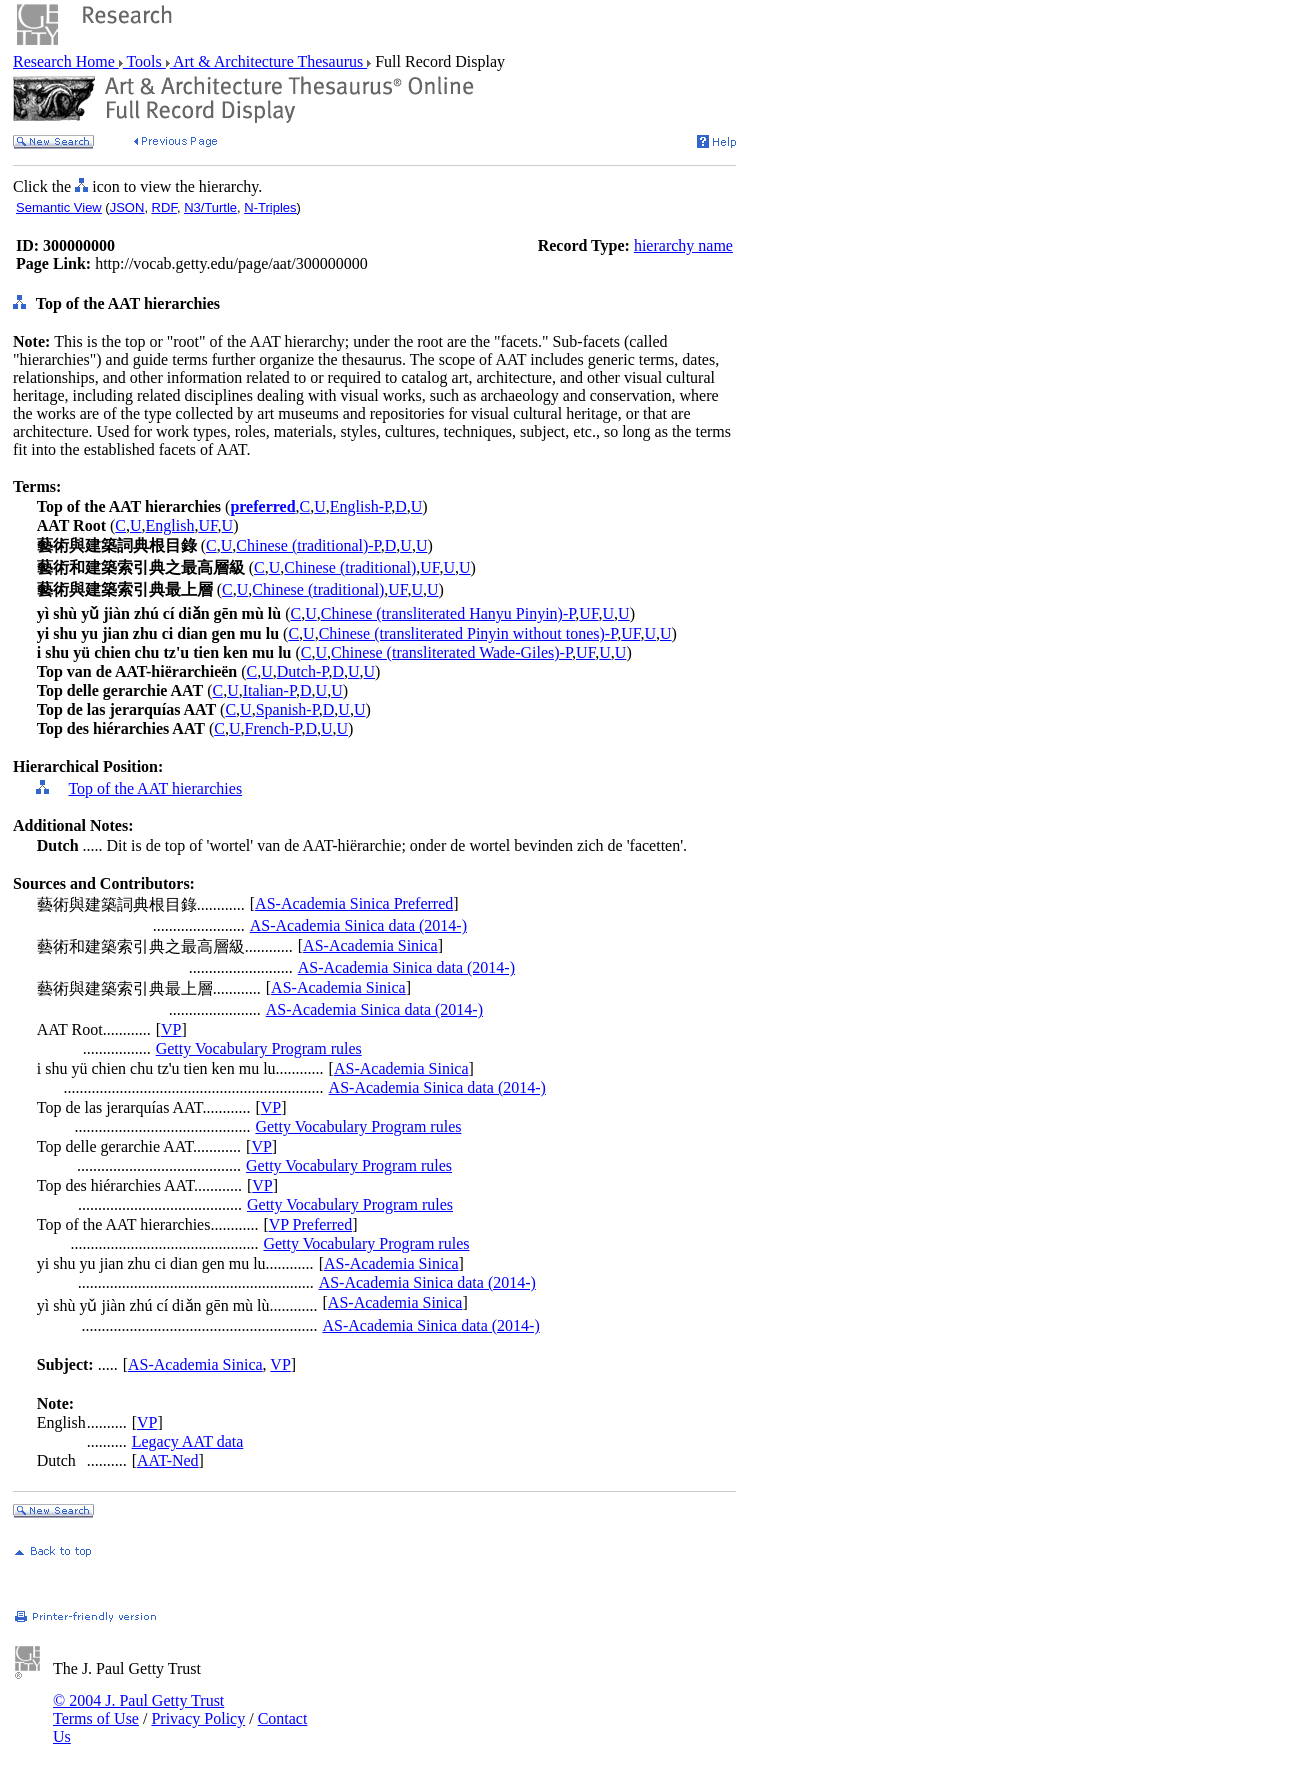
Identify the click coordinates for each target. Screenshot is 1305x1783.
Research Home (66, 61)
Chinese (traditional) (350, 567)
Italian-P (269, 690)
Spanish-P (287, 709)
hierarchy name (683, 245)
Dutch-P (303, 671)
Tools (144, 61)
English (170, 525)
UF (207, 525)
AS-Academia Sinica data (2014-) (358, 925)
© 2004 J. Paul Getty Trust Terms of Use (138, 1709)
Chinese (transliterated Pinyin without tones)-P (468, 633)
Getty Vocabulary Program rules (259, 1048)
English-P (360, 506)
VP (171, 1029)
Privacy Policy (198, 1718)
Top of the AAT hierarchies (155, 788)
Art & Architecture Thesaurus (268, 61)
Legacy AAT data (188, 1441)
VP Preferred (310, 1224)
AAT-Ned (168, 1460)
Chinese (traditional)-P (308, 545)
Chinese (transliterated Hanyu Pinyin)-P (448, 613)
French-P (273, 728)
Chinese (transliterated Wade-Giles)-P (451, 652)
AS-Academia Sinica (370, 945)
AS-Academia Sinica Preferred (354, 903)
